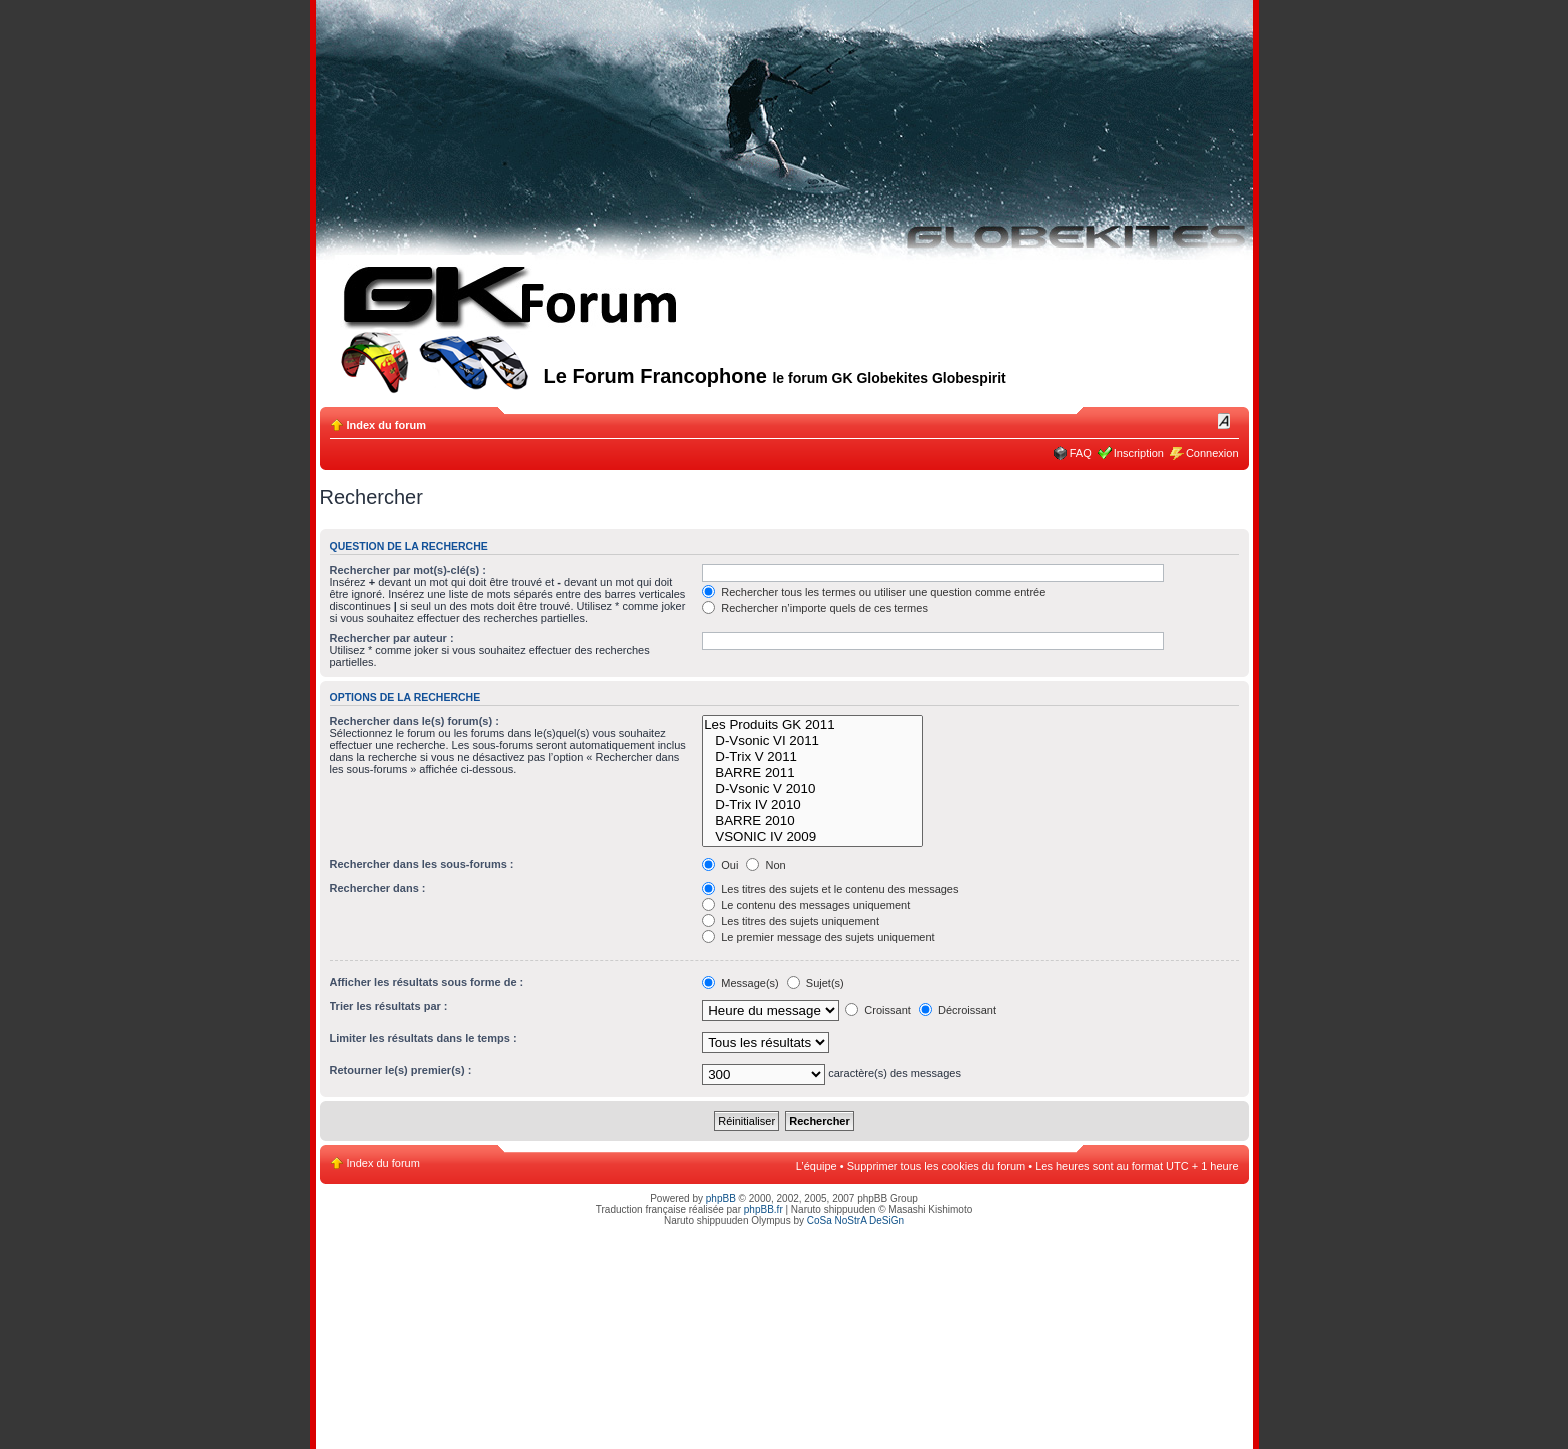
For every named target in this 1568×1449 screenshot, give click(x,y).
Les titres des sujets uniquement (790, 921)
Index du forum (386, 425)
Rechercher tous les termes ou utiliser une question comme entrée (873, 592)
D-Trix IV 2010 (812, 805)
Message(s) (742, 983)
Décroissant (957, 1010)
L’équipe (816, 1166)
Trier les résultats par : (389, 1006)
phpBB (721, 1198)
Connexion (1212, 453)
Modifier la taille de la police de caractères (1224, 421)
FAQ (1081, 453)
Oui (720, 865)
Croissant (878, 1010)
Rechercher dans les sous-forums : (422, 864)
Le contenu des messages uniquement (806, 905)
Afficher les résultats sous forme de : (427, 982)
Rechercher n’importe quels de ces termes (815, 608)
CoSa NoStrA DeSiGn (855, 1220)
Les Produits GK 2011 (812, 725)
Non (765, 865)
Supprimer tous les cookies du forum (936, 1166)
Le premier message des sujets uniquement (818, 937)
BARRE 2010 (812, 821)
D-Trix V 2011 (812, 757)
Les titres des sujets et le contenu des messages (830, 889)
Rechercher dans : (378, 888)
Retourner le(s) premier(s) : (401, 1070)
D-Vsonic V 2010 (812, 789)
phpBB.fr (763, 1209)
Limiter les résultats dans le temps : (423, 1038)
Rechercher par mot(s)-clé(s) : (408, 570)
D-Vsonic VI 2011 (812, 741)
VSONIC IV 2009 (812, 837)
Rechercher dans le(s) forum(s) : (414, 721)
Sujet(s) (815, 983)
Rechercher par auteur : (392, 638)
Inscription (1139, 453)
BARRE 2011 (812, 773)
